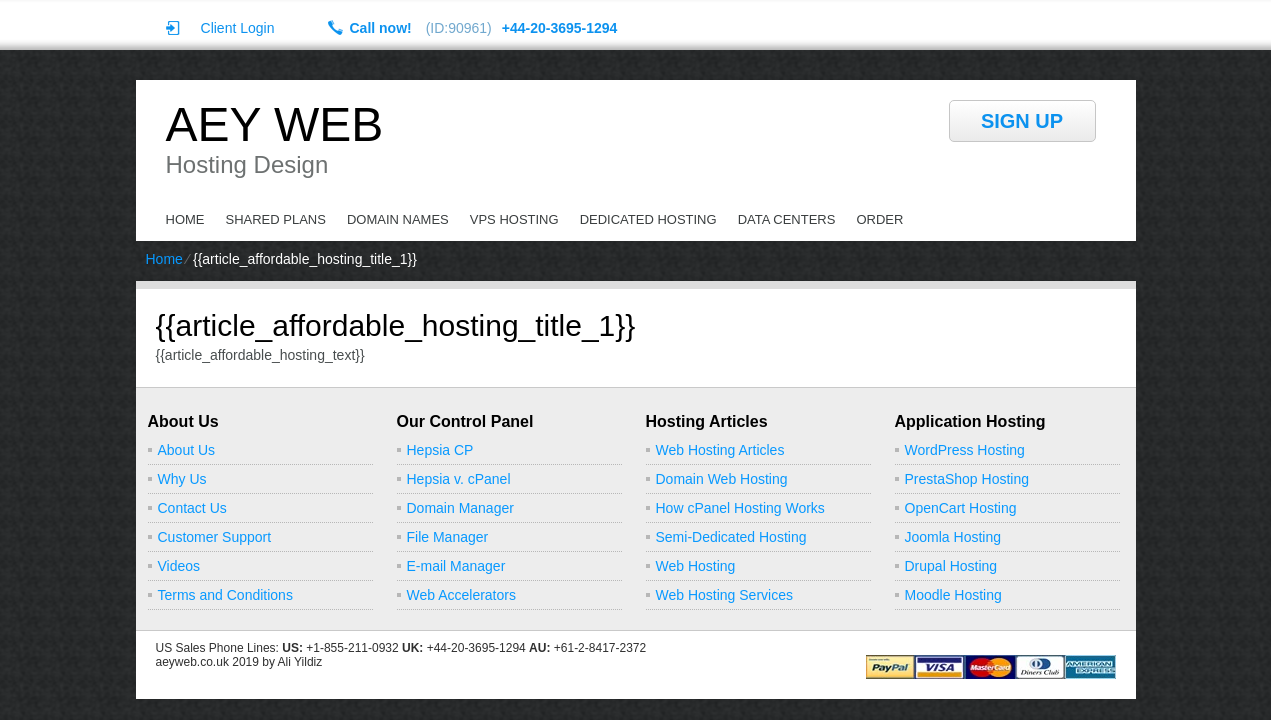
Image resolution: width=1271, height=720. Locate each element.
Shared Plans (276, 219)
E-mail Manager (456, 566)
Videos (179, 566)
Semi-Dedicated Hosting (731, 537)
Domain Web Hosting (722, 479)
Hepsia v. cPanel (459, 479)
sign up (1022, 121)
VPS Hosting (514, 219)
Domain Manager (460, 508)
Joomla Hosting (953, 537)
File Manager (448, 537)
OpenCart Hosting (961, 508)
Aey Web (275, 125)
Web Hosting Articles (720, 450)
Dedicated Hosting (648, 219)
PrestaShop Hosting (967, 479)
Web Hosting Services (724, 595)
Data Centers (787, 219)
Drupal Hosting (951, 566)
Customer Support (215, 537)
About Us (187, 450)
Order (879, 219)
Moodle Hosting (953, 595)
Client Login (238, 27)
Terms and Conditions (225, 595)
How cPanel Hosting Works (740, 508)
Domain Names (398, 219)
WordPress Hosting (965, 450)
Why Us (182, 479)
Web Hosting (696, 566)
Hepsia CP (440, 450)
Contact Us (192, 508)
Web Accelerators (461, 595)
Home (185, 219)
